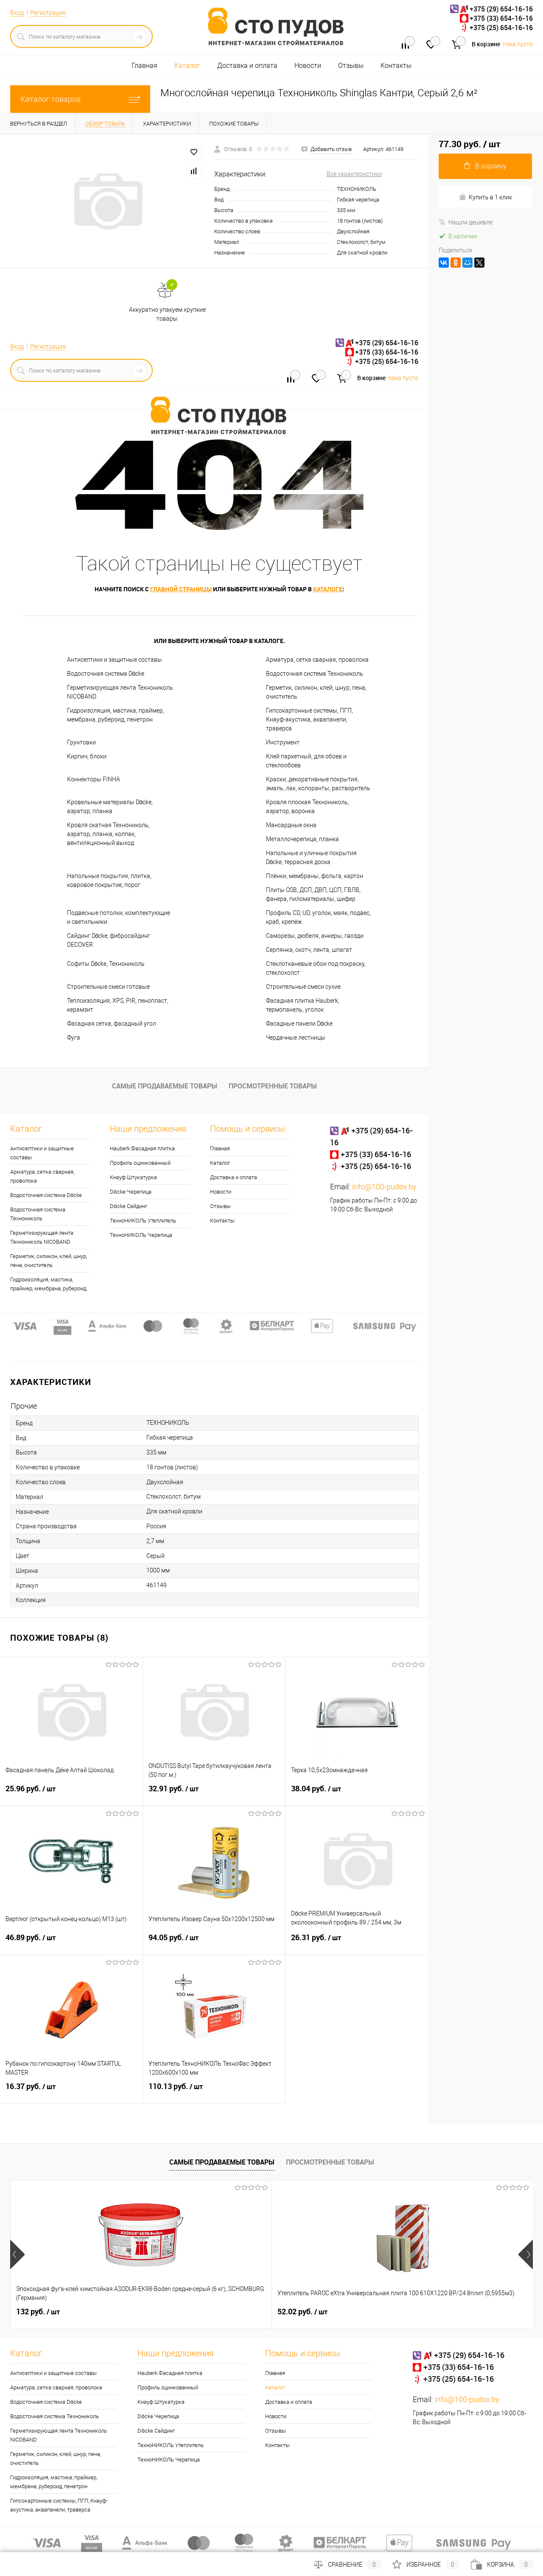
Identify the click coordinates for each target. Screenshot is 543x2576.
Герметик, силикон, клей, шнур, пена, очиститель (316, 692)
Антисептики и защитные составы (114, 659)
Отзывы (351, 66)
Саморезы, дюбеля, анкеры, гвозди (315, 935)
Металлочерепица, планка (302, 839)
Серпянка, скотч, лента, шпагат (309, 949)
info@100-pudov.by (384, 1186)
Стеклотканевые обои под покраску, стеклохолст (316, 968)
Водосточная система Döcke (106, 673)
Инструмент (282, 742)
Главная (144, 66)
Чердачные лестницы (295, 1037)
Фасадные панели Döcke (299, 1023)
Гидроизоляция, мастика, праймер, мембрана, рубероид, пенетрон (115, 715)
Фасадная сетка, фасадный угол (111, 1023)
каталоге (327, 589)
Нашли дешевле (466, 222)
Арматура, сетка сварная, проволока (317, 659)
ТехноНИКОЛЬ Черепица (141, 1235)
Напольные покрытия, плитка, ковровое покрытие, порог (109, 880)
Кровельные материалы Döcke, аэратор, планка (110, 806)
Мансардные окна (291, 825)
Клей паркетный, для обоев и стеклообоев (306, 761)
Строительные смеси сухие (303, 986)
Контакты (396, 66)
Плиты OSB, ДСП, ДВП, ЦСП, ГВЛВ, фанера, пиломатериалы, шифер (313, 894)
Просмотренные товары (273, 1086)
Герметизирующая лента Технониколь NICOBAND (120, 692)
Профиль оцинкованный (140, 1163)
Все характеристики (354, 174)
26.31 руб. (357, 1942)
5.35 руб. (300, 2311)
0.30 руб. (431, 2311)
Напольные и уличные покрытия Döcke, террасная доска (311, 857)
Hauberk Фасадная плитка (142, 1148)
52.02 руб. (172, 2311)
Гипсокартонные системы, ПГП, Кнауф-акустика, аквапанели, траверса (309, 719)
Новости (307, 66)
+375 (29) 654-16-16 (501, 9)
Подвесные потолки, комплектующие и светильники (118, 917)
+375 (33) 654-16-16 (501, 18)
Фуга (73, 1037)
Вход (17, 12)
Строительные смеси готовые (108, 986)
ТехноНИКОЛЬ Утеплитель (143, 1220)
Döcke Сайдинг (128, 1206)
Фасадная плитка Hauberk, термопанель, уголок (302, 1005)
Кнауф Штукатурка (133, 1177)
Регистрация (48, 12)
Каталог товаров (80, 99)
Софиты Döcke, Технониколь (106, 963)
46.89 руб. (71, 1942)
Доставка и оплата (247, 66)
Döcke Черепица (130, 1192)
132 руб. (38, 2311)
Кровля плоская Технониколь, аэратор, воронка (307, 806)
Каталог (187, 66)
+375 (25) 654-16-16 (501, 27)
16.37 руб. (71, 2091)
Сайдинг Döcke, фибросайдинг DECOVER (109, 940)
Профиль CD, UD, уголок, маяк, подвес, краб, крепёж (318, 917)
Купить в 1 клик (485, 197)
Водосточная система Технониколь (314, 673)
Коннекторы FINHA (93, 779)
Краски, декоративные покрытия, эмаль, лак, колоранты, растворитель (318, 784)
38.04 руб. (357, 1794)
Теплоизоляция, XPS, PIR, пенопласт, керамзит (117, 1005)
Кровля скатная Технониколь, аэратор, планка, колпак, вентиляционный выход (108, 834)
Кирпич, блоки (86, 756)
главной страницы (181, 589)
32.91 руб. (214, 1794)
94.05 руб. (214, 1942)
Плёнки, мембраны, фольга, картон (314, 876)
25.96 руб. (71, 1794)
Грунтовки (81, 742)
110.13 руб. (214, 2091)
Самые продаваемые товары (164, 1086)
